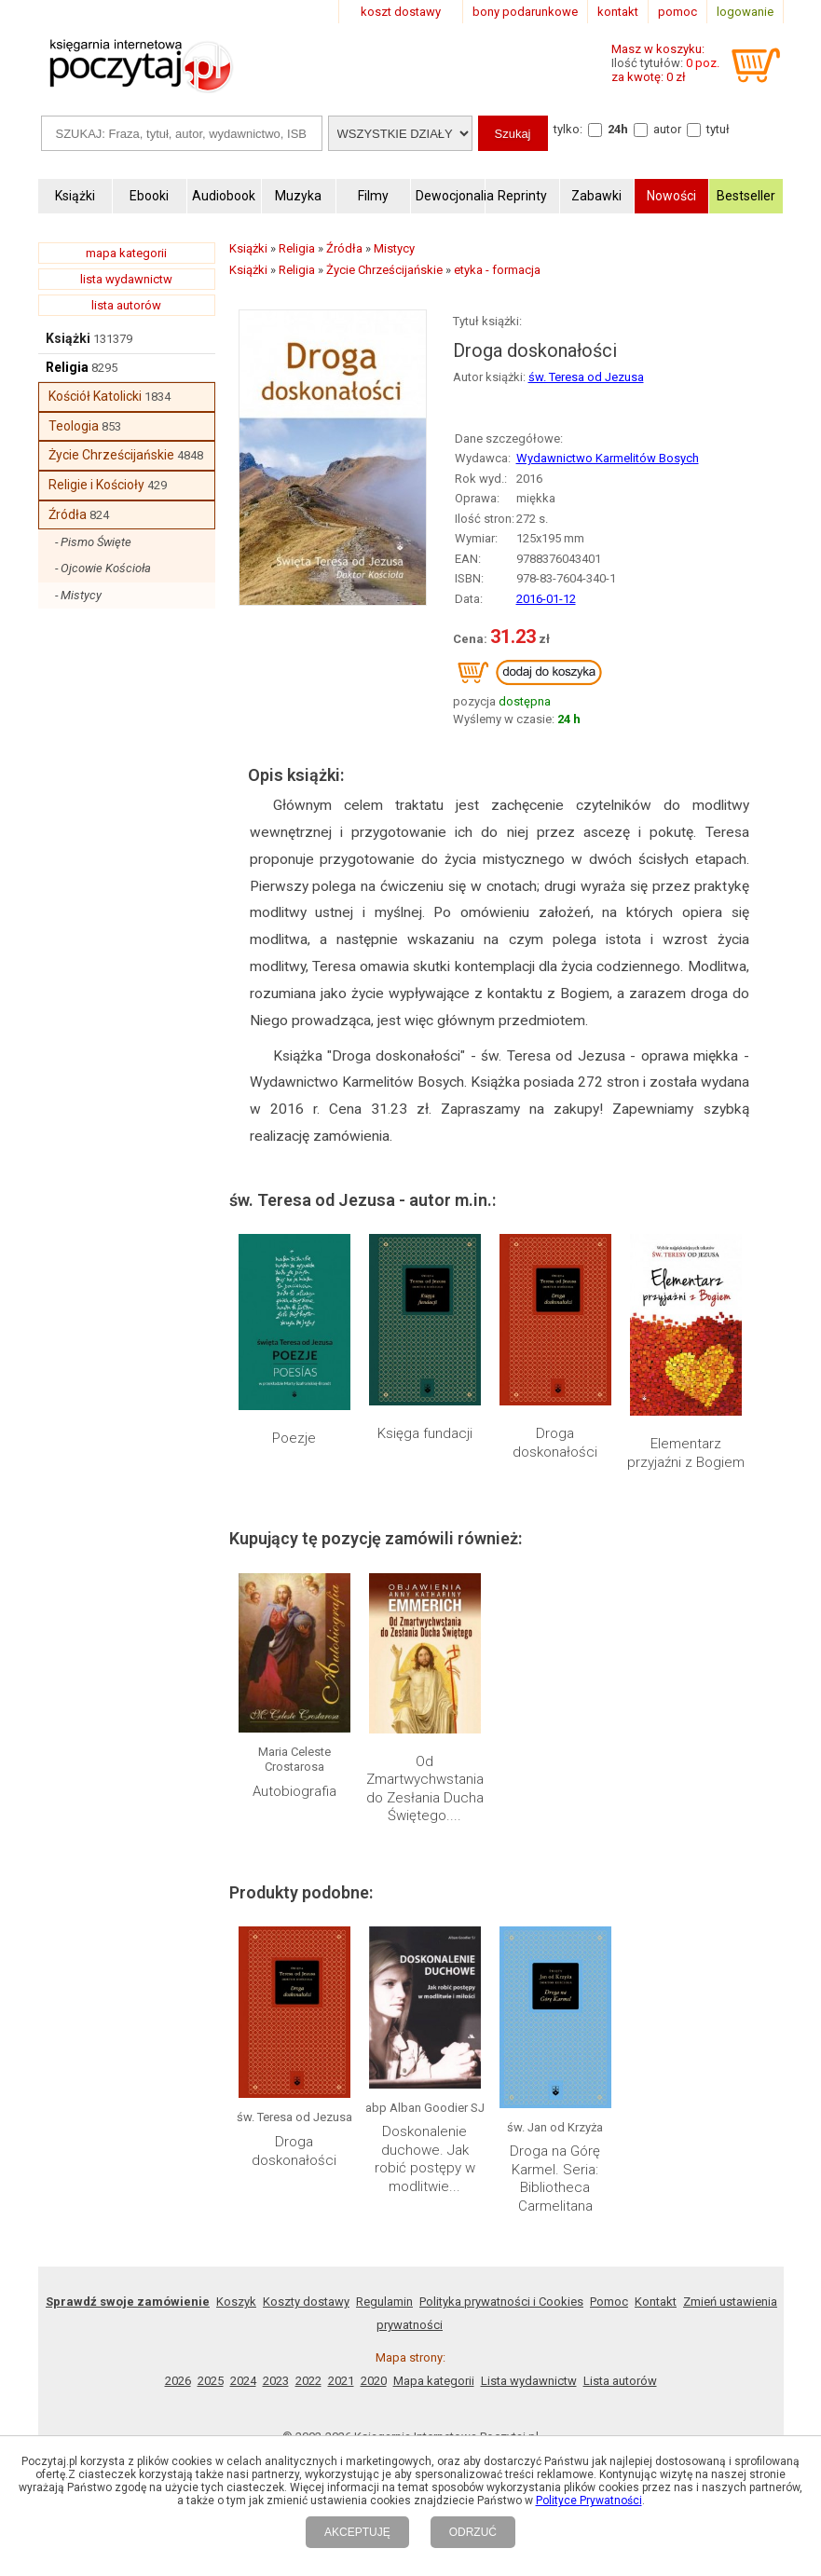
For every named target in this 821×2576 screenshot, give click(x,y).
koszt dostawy (401, 12)
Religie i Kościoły (96, 484)
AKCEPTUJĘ (357, 2532)
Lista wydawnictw (529, 2381)
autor (667, 129)
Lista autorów (620, 2381)
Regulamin (384, 2302)
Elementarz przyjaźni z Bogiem (686, 1453)
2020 (374, 2381)
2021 (341, 2381)
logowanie (745, 12)
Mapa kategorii (433, 2381)
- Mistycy (78, 595)
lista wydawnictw (126, 279)
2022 (308, 2381)
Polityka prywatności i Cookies (501, 2302)
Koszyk (236, 2302)
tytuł (718, 129)
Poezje (294, 1438)
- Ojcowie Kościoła (103, 568)
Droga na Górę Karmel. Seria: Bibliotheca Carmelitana (555, 2178)
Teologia (73, 425)
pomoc (677, 12)
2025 (211, 2381)
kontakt (617, 12)
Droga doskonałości (555, 1442)
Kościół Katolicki (95, 396)
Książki (68, 338)
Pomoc (609, 2302)
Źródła (67, 514)
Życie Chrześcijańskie (111, 454)
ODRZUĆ (473, 2532)
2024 (243, 2381)
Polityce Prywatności (589, 2500)
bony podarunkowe (525, 12)
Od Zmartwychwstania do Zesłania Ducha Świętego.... (425, 1789)
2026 (178, 2381)
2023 (276, 2381)
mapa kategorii (126, 253)
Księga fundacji (424, 1433)
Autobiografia (294, 1791)
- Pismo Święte (93, 542)
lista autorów (126, 305)
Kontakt (656, 2302)
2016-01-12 (546, 599)
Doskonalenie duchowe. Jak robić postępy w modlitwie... (425, 2159)
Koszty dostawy (306, 2302)
